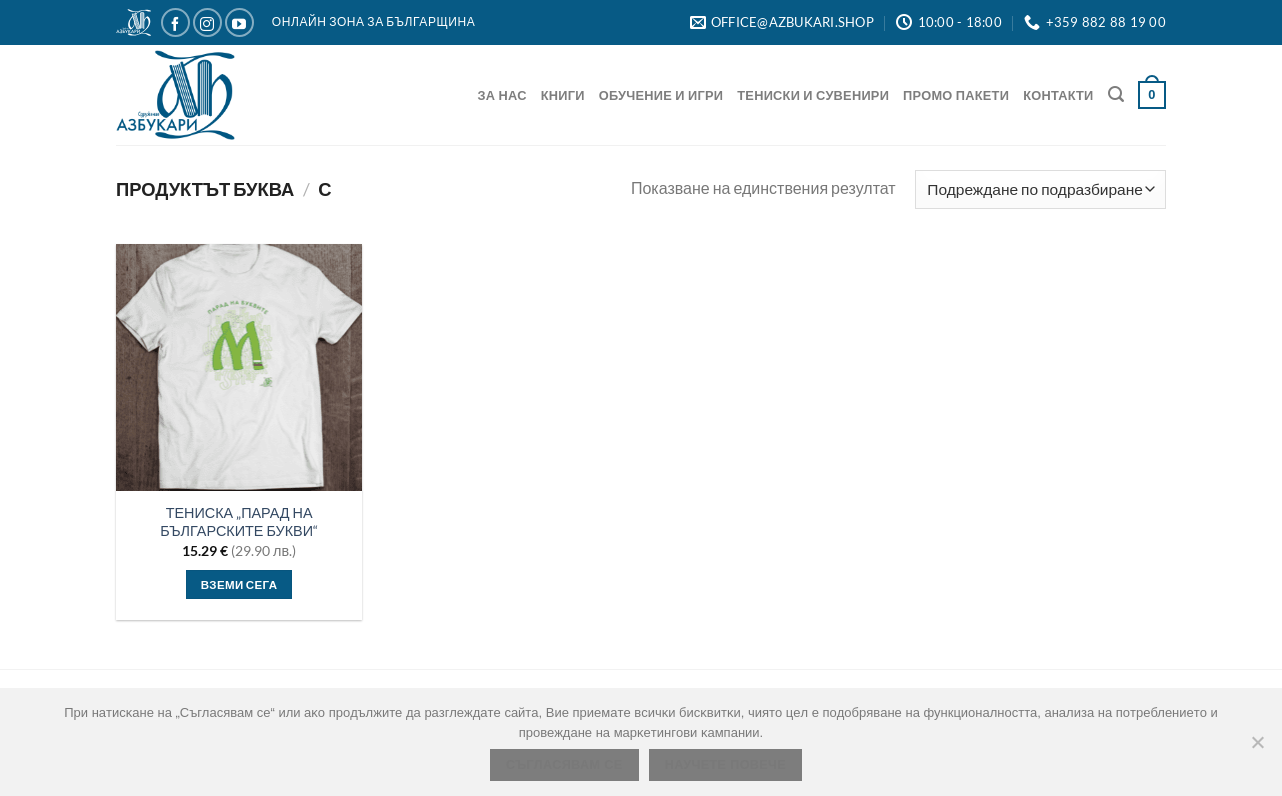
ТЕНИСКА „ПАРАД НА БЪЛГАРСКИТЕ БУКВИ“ (239, 522)
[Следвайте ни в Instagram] (207, 22)
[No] (1257, 748)
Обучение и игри (661, 95)
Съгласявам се (564, 765)
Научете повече (725, 765)
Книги (563, 95)
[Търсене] (1116, 94)
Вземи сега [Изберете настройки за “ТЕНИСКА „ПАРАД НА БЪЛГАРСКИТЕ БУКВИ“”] (239, 584)
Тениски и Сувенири (813, 95)
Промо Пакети (956, 95)
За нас (502, 95)
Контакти (1058, 95)
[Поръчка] (1040, 189)
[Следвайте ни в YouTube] (239, 22)
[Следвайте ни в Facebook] (175, 22)
